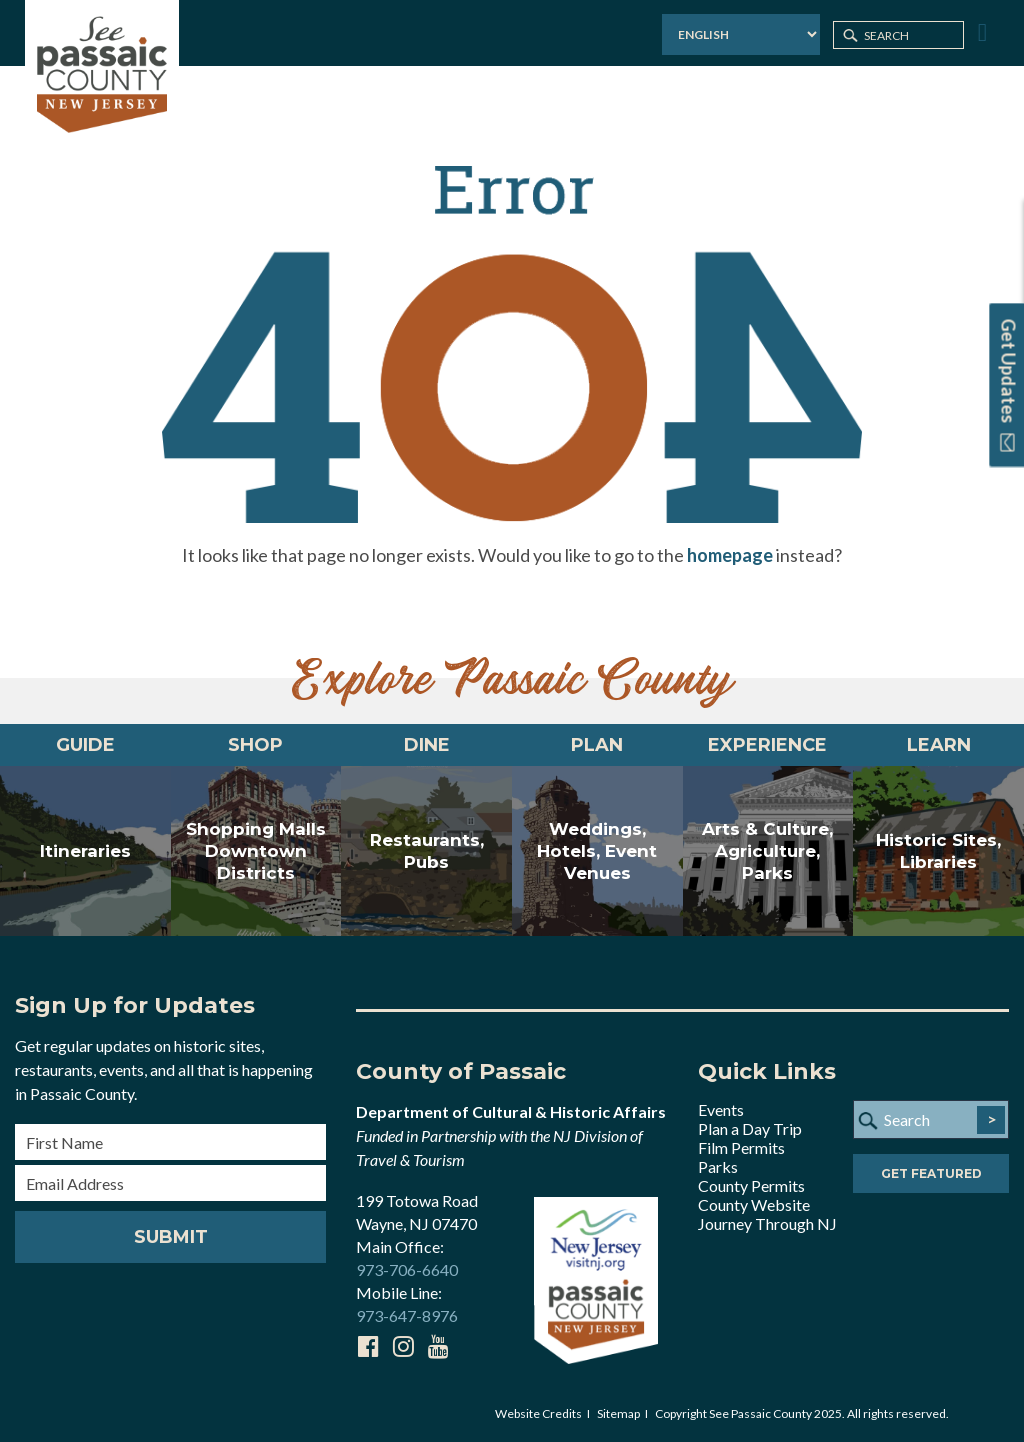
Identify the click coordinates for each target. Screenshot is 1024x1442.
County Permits (751, 1185)
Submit (171, 1237)
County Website (754, 1204)
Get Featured (931, 1173)
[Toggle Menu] (980, 33)
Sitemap (618, 1413)
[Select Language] (741, 34)
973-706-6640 (407, 1269)
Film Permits (741, 1147)
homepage (730, 555)
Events (721, 1109)
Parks (718, 1166)
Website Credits (538, 1413)
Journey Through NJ (767, 1223)
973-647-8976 (407, 1315)
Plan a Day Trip (750, 1128)
